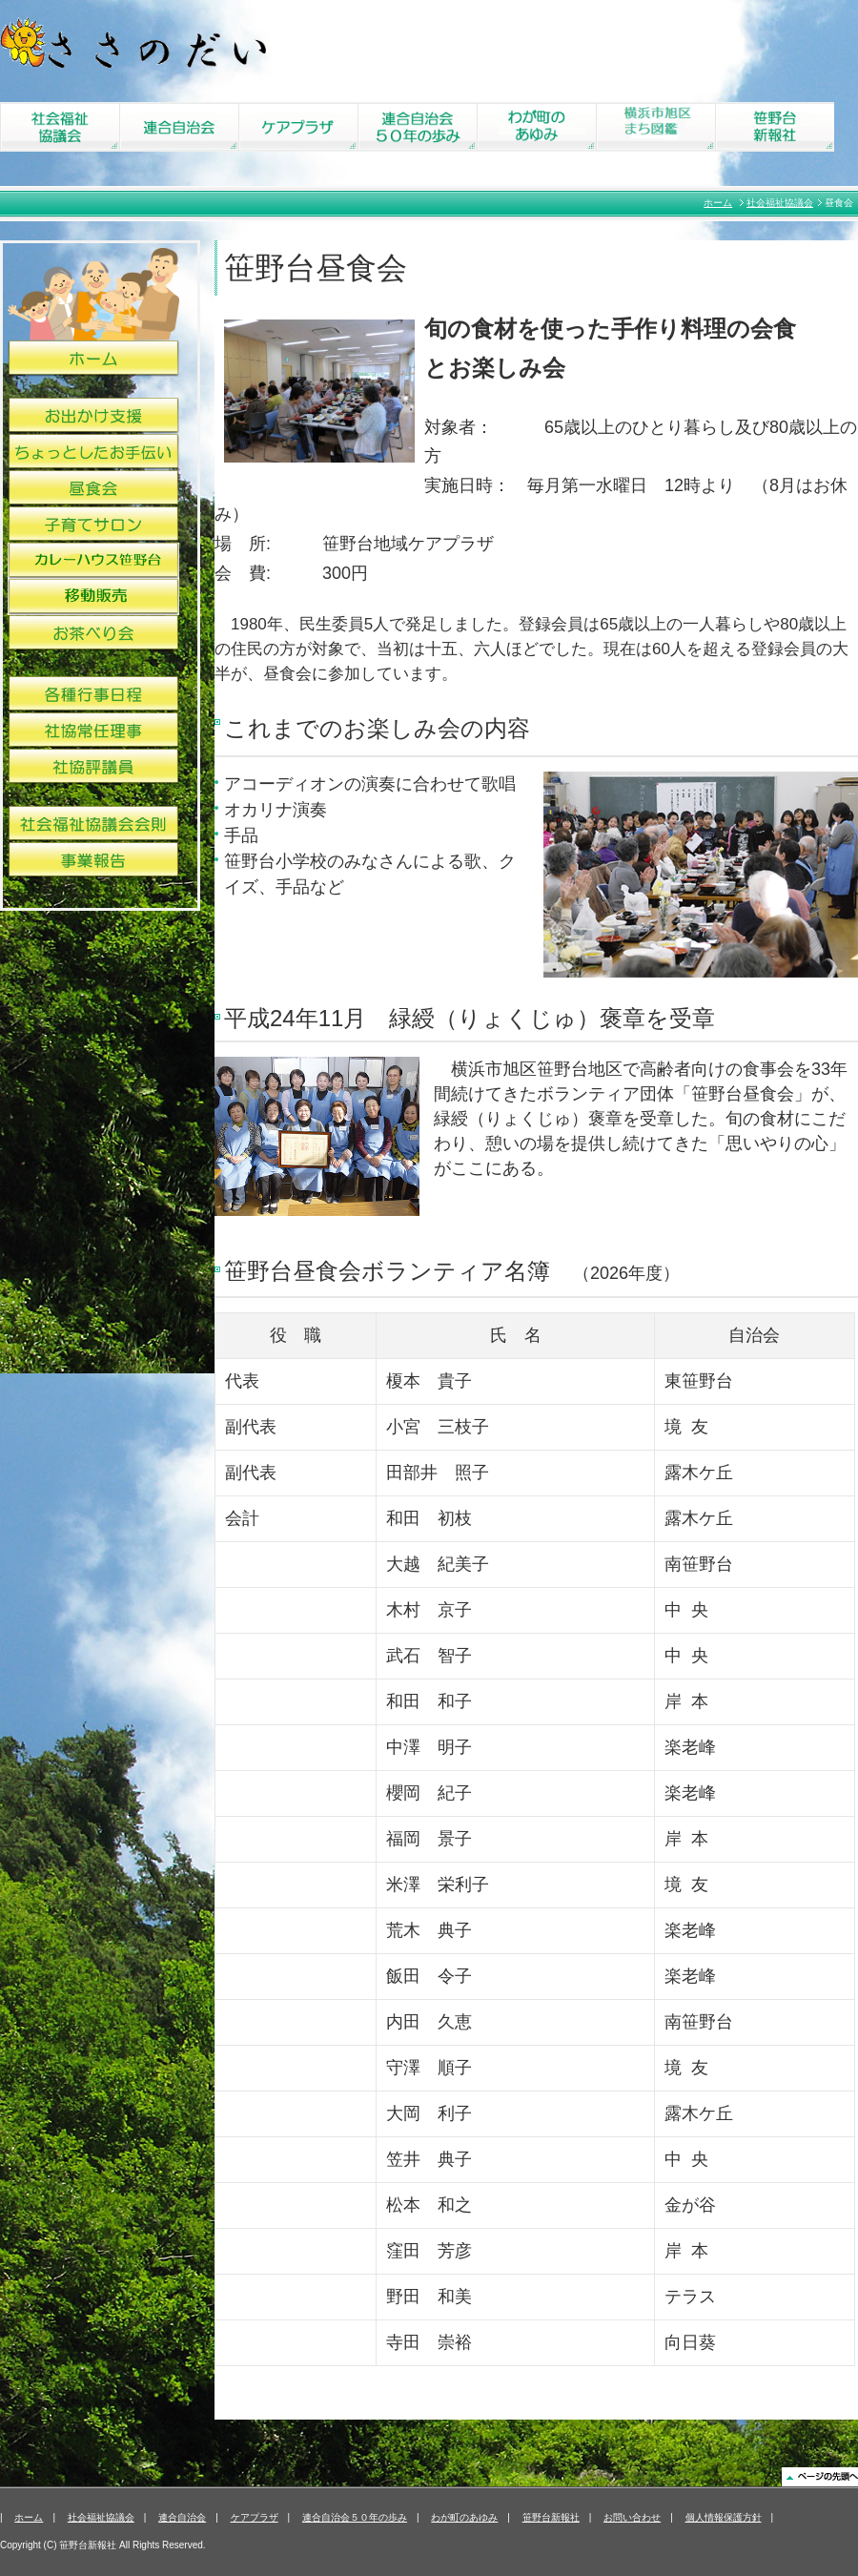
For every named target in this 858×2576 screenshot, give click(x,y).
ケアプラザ (254, 2517)
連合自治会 (182, 2517)
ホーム (718, 202)
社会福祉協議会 (779, 202)
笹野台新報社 (551, 2517)
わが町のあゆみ (464, 2517)
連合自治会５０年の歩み (354, 2517)
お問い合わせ (632, 2517)
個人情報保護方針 (723, 2517)
